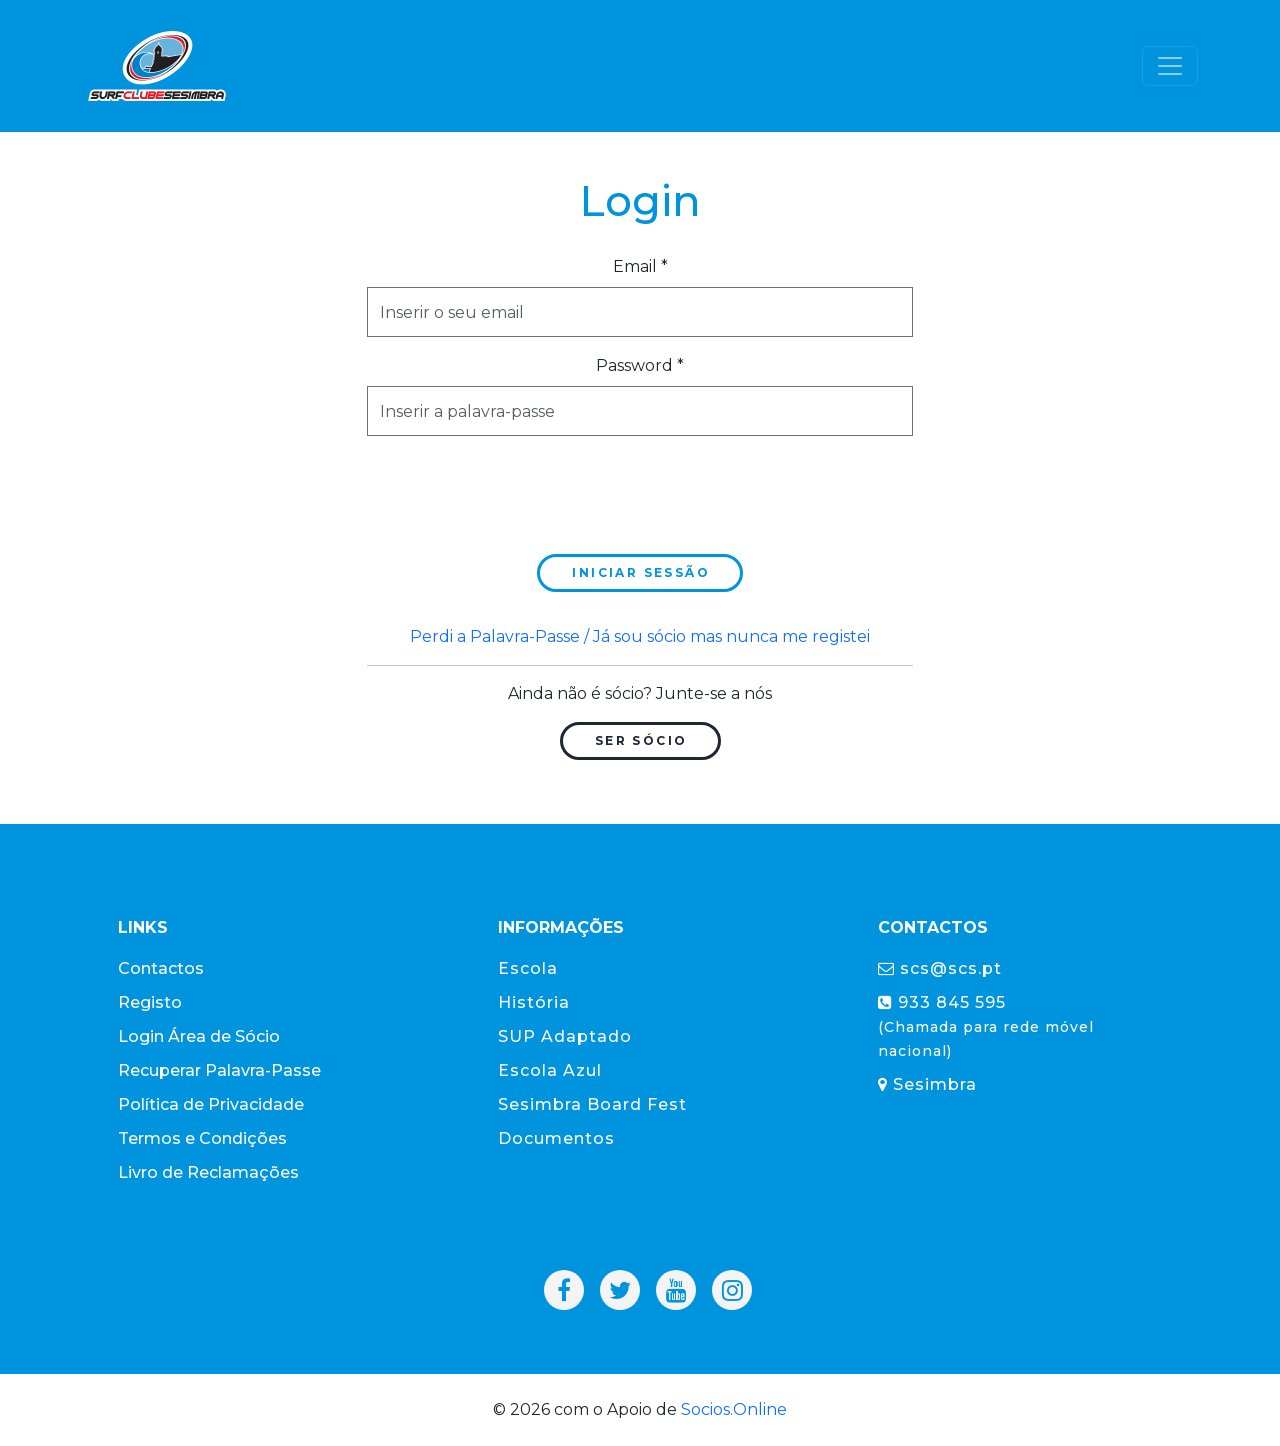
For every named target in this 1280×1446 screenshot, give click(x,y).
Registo (150, 1002)
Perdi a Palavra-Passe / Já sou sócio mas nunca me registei (640, 636)
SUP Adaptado (565, 1036)
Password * (640, 365)
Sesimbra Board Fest (592, 1104)
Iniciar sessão (641, 572)
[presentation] (519, 491)
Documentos (556, 1138)
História (534, 1002)
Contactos (161, 968)
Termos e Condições (202, 1138)
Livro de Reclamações (208, 1172)
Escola (528, 968)
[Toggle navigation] (1170, 66)
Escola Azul (550, 1070)
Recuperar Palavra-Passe (219, 1070)
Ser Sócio (641, 740)
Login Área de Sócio (199, 1036)
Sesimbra (927, 1084)
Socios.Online (734, 1409)
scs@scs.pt (940, 968)
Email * (640, 266)
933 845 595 (986, 1026)
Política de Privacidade (211, 1104)
